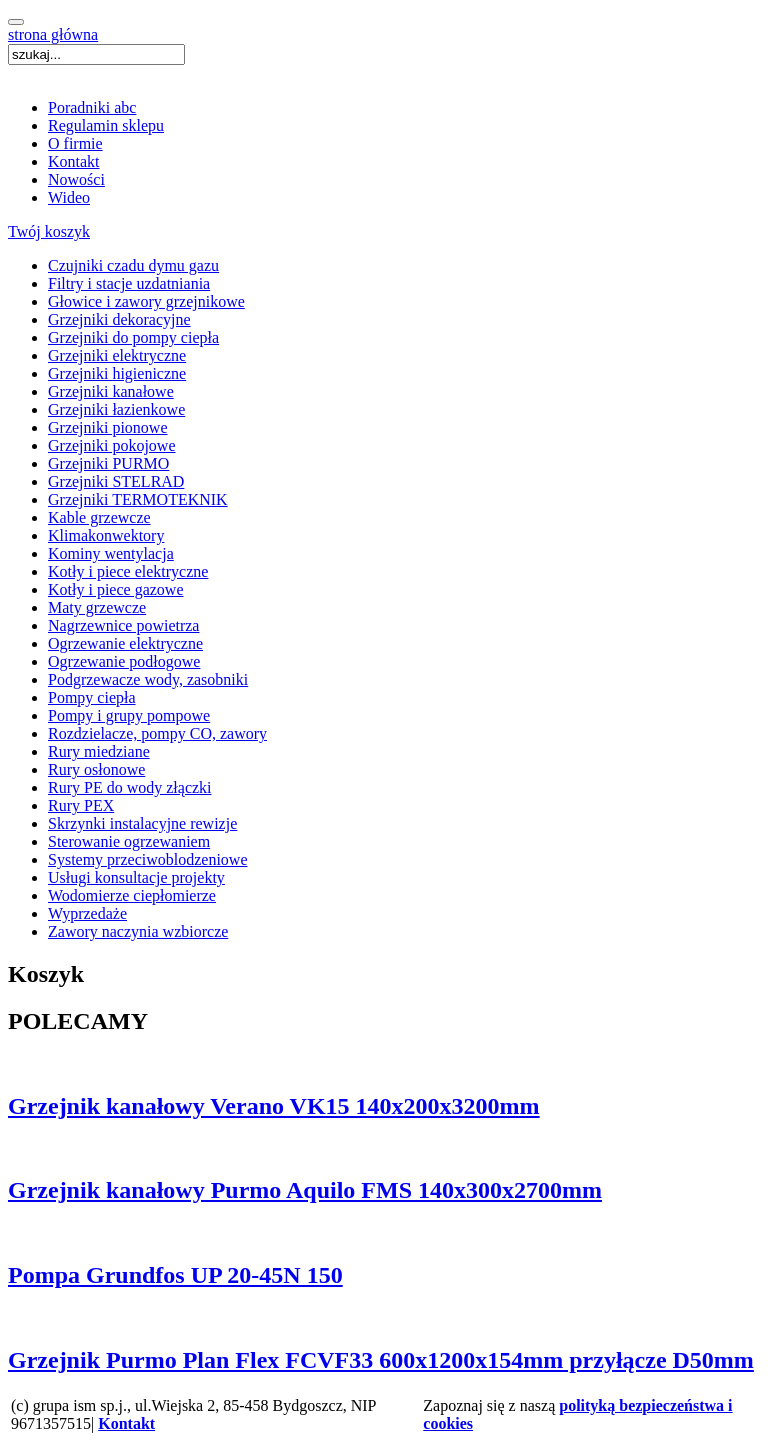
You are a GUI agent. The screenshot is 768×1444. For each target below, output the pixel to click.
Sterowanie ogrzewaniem (129, 841)
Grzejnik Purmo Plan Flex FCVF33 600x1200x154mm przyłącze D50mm (381, 1360)
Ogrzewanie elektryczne (125, 643)
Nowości (76, 179)
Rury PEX (81, 805)
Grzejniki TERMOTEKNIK (138, 499)
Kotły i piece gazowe (116, 589)
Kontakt (74, 161)
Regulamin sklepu (106, 125)
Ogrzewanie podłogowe (124, 661)
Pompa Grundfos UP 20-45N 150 (175, 1275)
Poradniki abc (92, 107)
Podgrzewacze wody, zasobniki (148, 679)
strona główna (53, 34)
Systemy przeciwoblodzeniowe (148, 859)
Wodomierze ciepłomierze (132, 895)
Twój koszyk (49, 231)
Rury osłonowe (96, 769)
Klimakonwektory (106, 535)
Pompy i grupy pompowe (129, 715)
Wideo (69, 197)
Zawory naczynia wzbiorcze (138, 931)
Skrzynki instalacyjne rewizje (142, 823)
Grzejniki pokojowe (112, 445)
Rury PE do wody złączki (130, 787)
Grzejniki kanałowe (111, 391)
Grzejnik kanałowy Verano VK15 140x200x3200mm (274, 1106)
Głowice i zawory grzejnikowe (146, 301)
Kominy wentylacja (111, 553)
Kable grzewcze (99, 517)
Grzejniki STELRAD (116, 481)
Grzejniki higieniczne (117, 373)
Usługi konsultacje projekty (136, 877)
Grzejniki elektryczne (117, 355)
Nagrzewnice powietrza (123, 625)
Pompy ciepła (92, 697)
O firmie (75, 143)
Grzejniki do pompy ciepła (133, 337)
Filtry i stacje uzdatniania (129, 283)
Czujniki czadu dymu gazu (133, 265)
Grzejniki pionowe (108, 427)
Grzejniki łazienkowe (116, 409)
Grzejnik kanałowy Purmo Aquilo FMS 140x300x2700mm (305, 1190)
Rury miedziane (99, 751)
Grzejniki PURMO (108, 463)
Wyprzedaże (87, 913)
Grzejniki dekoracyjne (119, 319)
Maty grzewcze (97, 607)
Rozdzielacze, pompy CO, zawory (157, 733)
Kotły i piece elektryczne (128, 571)
